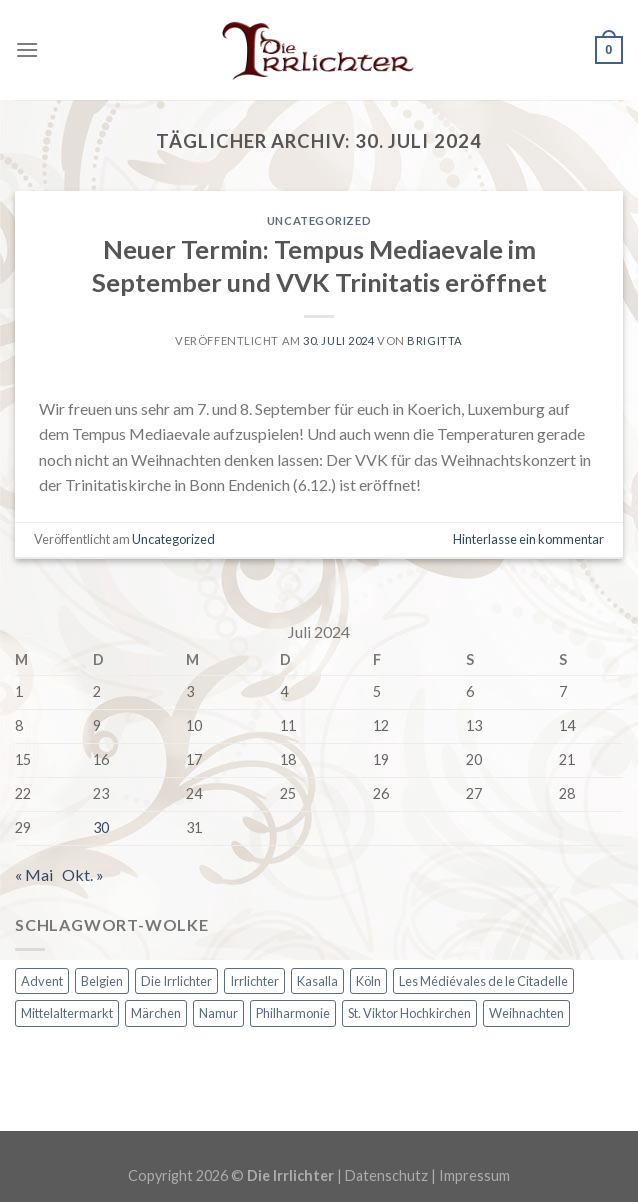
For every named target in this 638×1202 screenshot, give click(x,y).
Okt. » (83, 874)
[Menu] (27, 49)
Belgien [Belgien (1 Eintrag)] (102, 981)
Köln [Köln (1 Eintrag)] (368, 981)
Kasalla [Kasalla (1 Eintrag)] (317, 981)
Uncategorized (319, 220)
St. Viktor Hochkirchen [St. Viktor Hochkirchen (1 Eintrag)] (409, 1013)
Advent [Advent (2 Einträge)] (42, 981)
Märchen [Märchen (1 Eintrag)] (156, 1013)
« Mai (34, 874)
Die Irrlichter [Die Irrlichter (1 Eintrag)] (176, 981)
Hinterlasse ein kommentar (528, 539)
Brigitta (434, 340)
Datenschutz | (392, 1175)
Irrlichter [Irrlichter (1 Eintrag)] (254, 981)
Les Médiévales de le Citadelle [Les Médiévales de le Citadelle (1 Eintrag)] (483, 981)
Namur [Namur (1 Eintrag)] (218, 1013)
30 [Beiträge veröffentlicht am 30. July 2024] (101, 827)
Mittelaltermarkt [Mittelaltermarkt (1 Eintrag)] (67, 1013)
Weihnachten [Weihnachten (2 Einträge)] (526, 1013)
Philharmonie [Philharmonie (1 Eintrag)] (293, 1013)
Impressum (474, 1175)
